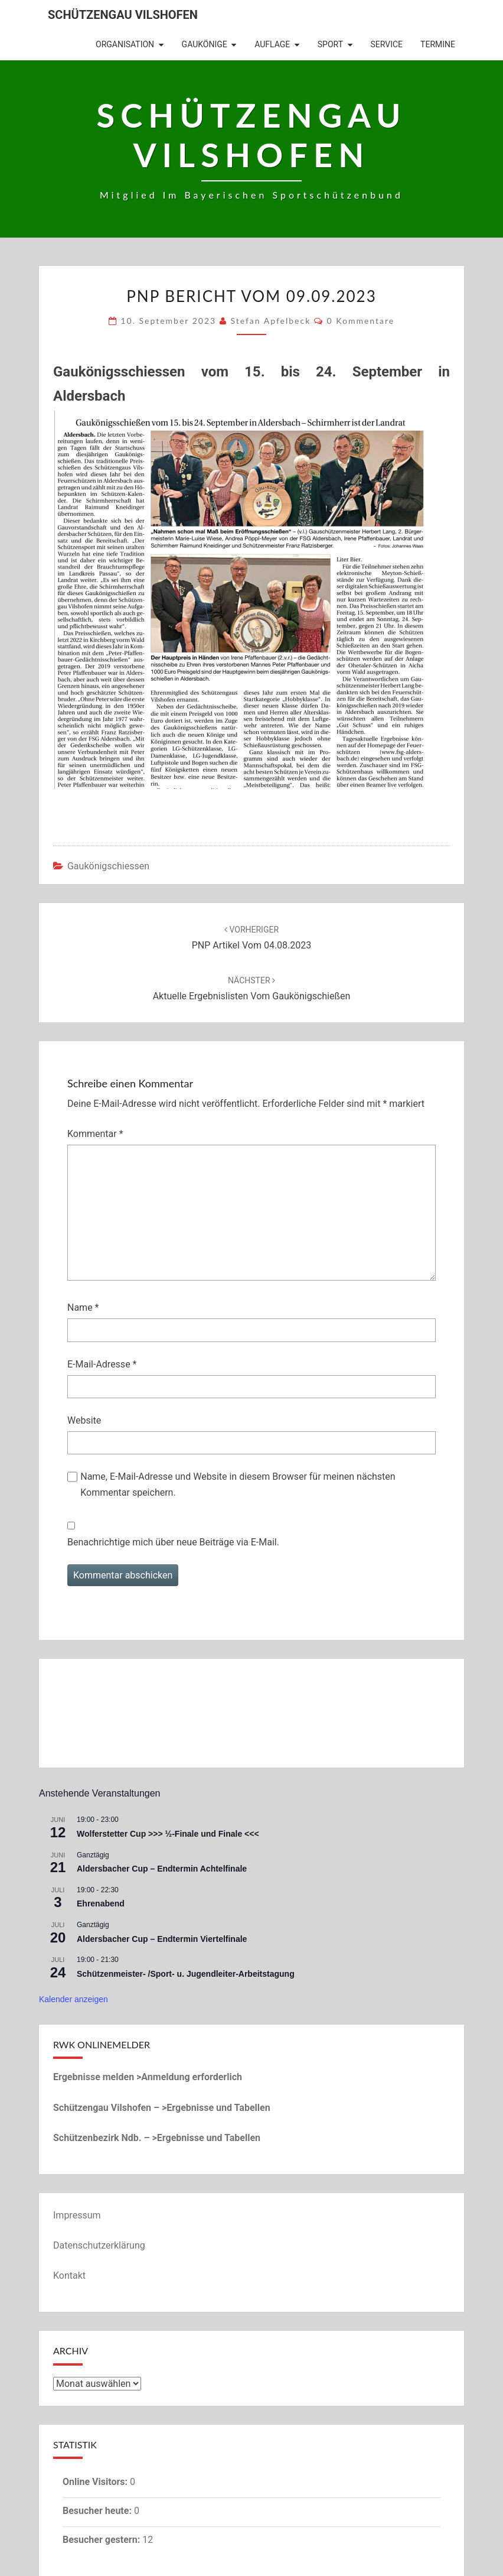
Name (83, 1307)
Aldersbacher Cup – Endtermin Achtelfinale (162, 1868)
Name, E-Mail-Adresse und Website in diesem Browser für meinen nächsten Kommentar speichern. (237, 1484)
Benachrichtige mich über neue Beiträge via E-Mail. (173, 1542)
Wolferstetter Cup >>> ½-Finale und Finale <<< (168, 1833)
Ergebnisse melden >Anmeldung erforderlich (147, 2077)
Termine (437, 44)
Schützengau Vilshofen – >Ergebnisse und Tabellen (161, 2107)
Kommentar (95, 1133)
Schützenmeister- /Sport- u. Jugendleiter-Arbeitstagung (186, 1974)
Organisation (125, 44)
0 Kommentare (361, 321)
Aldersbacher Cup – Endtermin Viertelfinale (162, 1939)
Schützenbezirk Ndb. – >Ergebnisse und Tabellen (156, 2137)
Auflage (272, 44)
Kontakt (69, 2275)
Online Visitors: (96, 2481)
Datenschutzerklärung (99, 2245)
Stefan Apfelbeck (270, 321)
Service (387, 44)
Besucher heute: (98, 2510)
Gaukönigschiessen (108, 866)
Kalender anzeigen (73, 1999)
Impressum (77, 2215)
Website (84, 1420)
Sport (330, 44)
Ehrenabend (101, 1903)
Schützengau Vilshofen (123, 15)
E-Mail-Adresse (101, 1364)
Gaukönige (204, 44)
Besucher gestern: (102, 2539)
